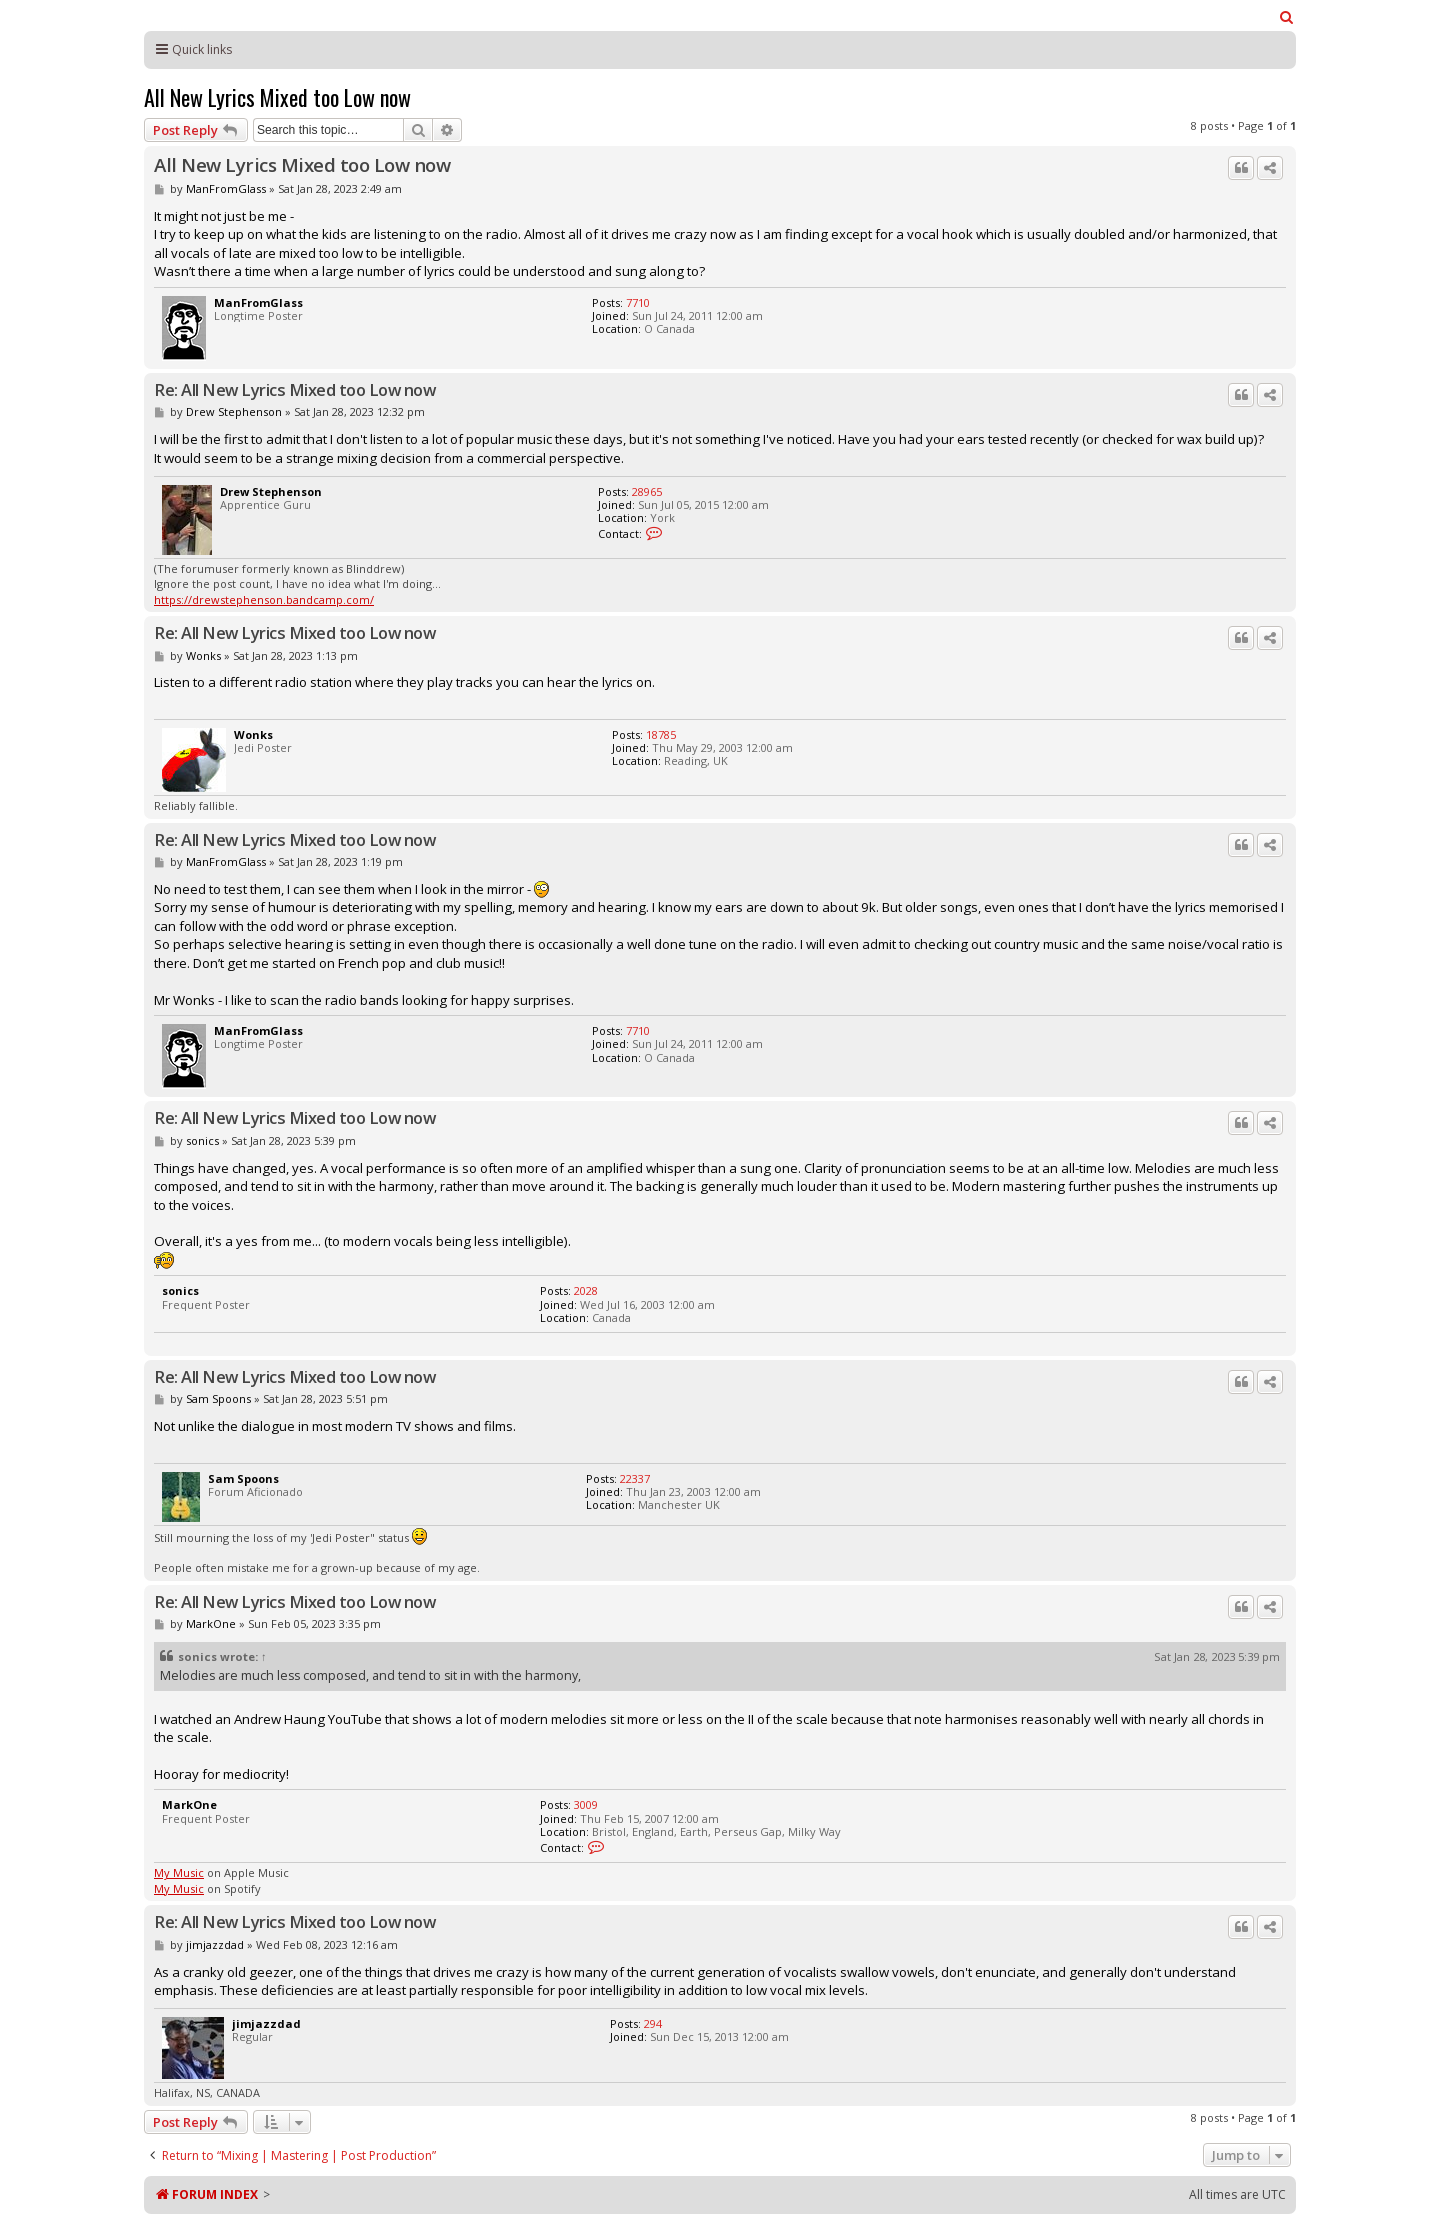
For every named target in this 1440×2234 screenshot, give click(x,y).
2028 (586, 1290)
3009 (586, 1804)
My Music (179, 1872)
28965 (647, 491)
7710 (638, 302)
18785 (661, 734)
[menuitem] (1287, 17)
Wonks (203, 655)
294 (653, 2023)
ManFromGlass (226, 188)
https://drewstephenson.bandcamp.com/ (264, 599)
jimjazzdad (215, 1944)
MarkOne (211, 1623)
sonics (202, 1140)
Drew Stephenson (234, 411)
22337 (635, 1478)
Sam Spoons (218, 1398)
